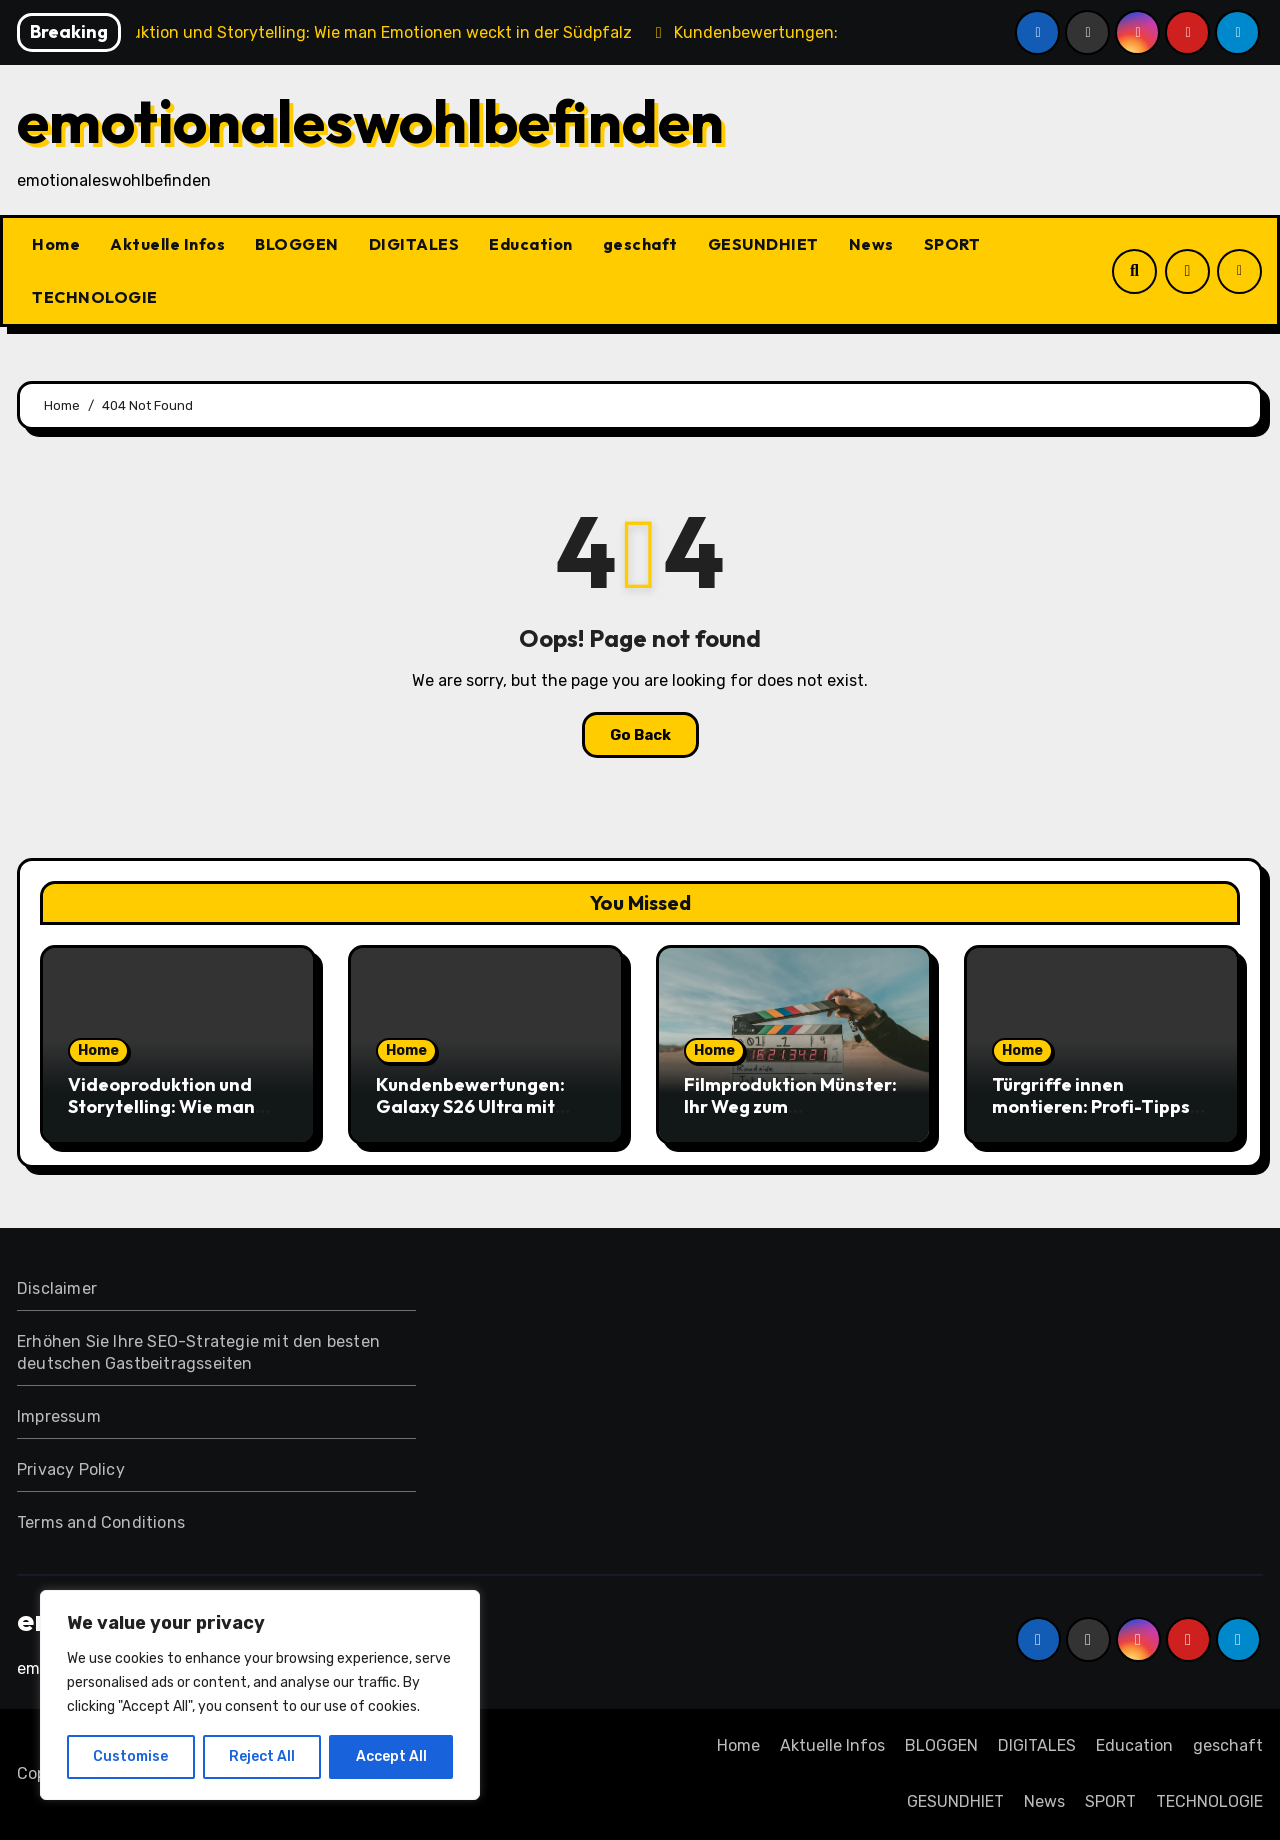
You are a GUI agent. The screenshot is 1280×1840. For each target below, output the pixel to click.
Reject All (262, 1756)
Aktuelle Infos (167, 244)
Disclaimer (57, 1288)
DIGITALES (414, 244)
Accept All (391, 1756)
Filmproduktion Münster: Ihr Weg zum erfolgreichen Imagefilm (791, 1106)
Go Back (640, 735)
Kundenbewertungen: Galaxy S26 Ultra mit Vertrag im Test (470, 1106)
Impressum (59, 1416)
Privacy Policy (71, 1469)
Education (531, 244)
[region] (260, 1695)
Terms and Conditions (101, 1522)
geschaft (640, 244)
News (871, 244)
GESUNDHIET (763, 244)
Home (56, 244)
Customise (130, 1756)
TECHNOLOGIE (95, 297)
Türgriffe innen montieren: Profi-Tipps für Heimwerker (1091, 1106)
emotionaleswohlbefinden (370, 121)
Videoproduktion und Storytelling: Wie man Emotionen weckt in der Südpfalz (170, 1117)
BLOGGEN (297, 244)
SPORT (952, 244)
